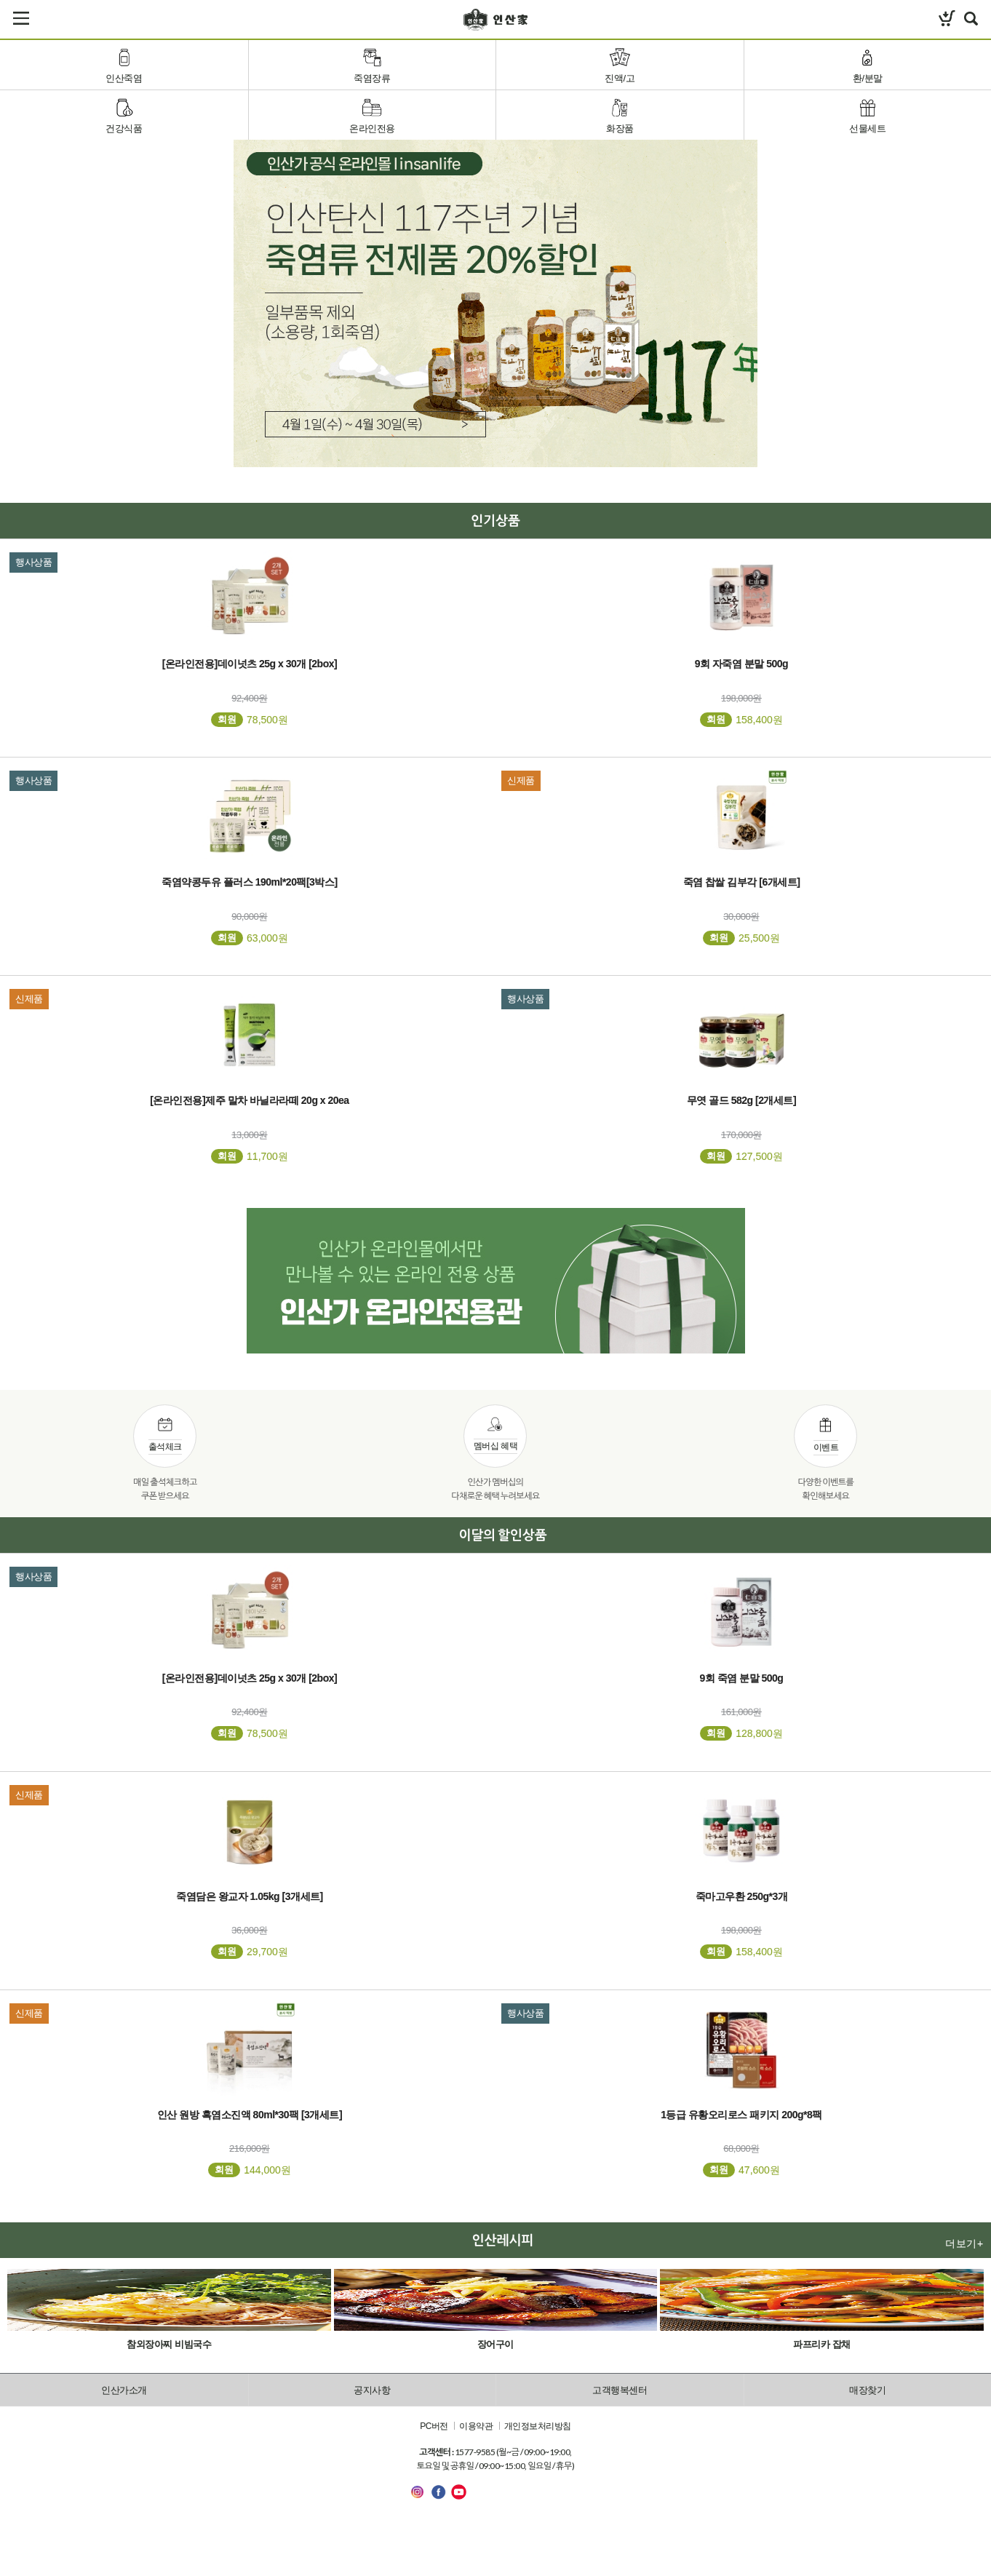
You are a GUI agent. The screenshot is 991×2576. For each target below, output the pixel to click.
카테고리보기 (21, 18)
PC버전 (434, 2427)
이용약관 (476, 2427)
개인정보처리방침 (537, 2427)
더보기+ (964, 2243)
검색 (971, 18)
